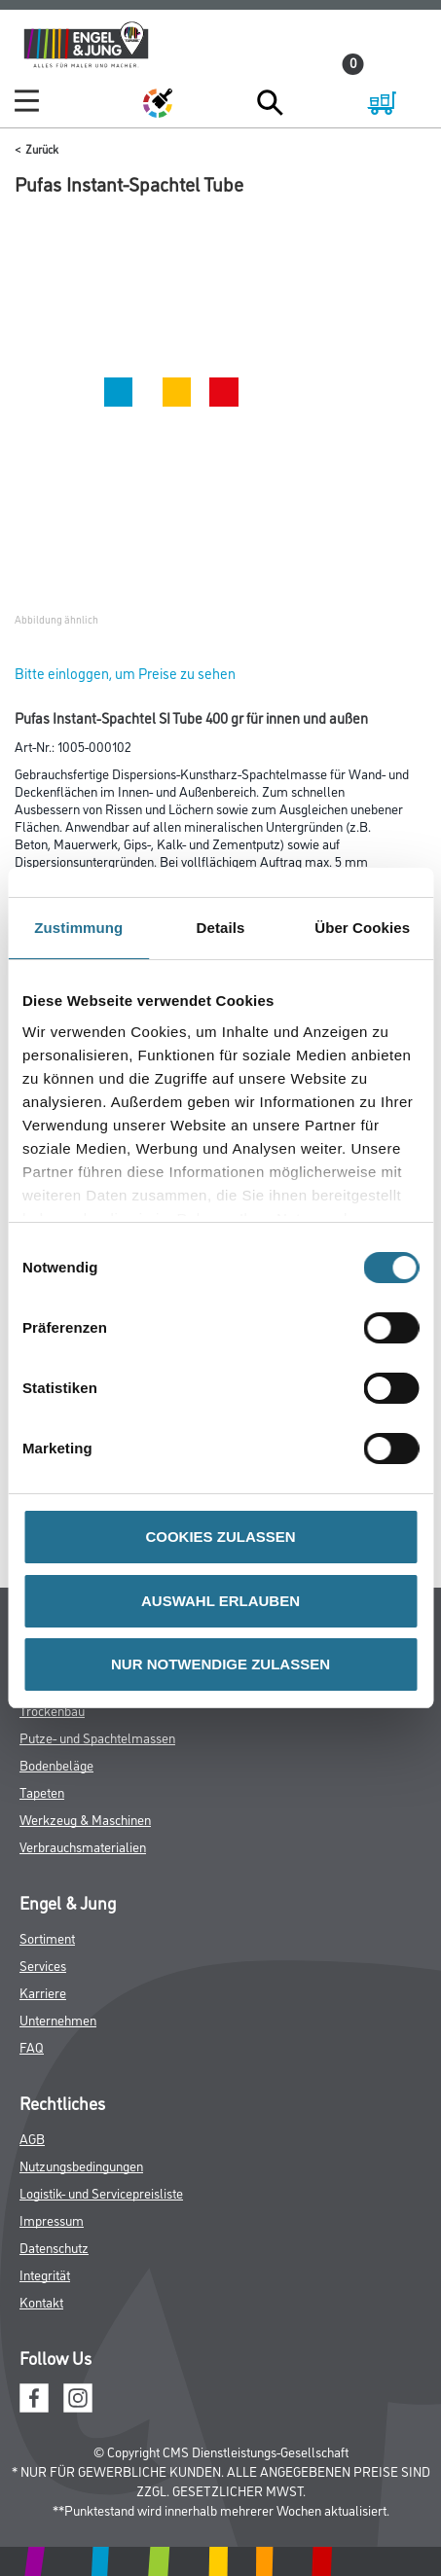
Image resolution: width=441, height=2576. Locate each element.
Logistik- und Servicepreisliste (101, 2192)
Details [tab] (221, 927)
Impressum (51, 2219)
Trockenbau (52, 1709)
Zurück (41, 148)
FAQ (31, 2046)
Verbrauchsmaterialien (82, 1846)
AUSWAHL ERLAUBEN (220, 1600)
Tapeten (41, 1791)
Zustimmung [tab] (78, 927)
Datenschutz (54, 2246)
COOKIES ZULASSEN (220, 1536)
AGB (32, 2138)
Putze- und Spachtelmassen (97, 1737)
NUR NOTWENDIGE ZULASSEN (220, 1664)
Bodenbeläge (56, 1764)
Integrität (44, 2274)
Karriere (42, 1992)
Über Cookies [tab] (362, 927)
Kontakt (41, 2301)
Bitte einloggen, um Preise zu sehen (125, 672)
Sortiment (47, 1937)
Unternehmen (57, 2019)
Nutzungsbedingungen (81, 2165)
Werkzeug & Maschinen (85, 1818)
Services (42, 1964)
